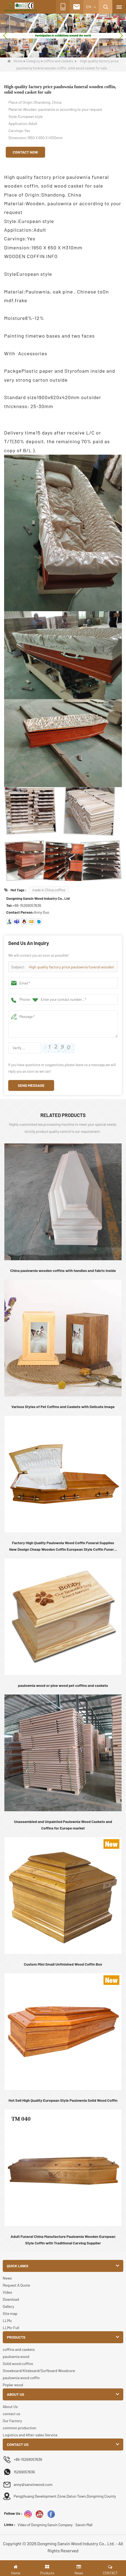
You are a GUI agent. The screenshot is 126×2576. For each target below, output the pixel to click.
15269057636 (24, 2472)
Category (33, 61)
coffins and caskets (58, 61)
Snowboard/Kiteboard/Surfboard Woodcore (39, 2370)
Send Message (31, 1085)
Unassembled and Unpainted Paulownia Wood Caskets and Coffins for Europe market (63, 1824)
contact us (11, 2413)
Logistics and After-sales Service (30, 2435)
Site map (10, 2313)
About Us (10, 2406)
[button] (54, 51)
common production (19, 2427)
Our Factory (12, 2420)
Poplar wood (13, 2384)
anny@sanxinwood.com (33, 2484)
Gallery (8, 2306)
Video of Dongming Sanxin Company (44, 2525)
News (7, 2278)
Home (14, 61)
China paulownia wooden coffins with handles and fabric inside (63, 1270)
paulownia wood (16, 2356)
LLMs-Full (11, 2327)
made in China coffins (48, 890)
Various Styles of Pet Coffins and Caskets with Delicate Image (63, 1406)
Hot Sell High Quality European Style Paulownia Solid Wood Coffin (62, 2100)
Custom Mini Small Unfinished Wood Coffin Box (63, 1964)
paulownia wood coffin (21, 2377)
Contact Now (25, 152)
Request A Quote (16, 2285)
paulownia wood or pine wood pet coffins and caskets (63, 1685)
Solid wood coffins (18, 2363)
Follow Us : (13, 2513)
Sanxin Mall (83, 2525)
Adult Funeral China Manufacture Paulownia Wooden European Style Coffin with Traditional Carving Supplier (63, 2239)
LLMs (7, 2320)
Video (7, 2292)
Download (11, 2299)
